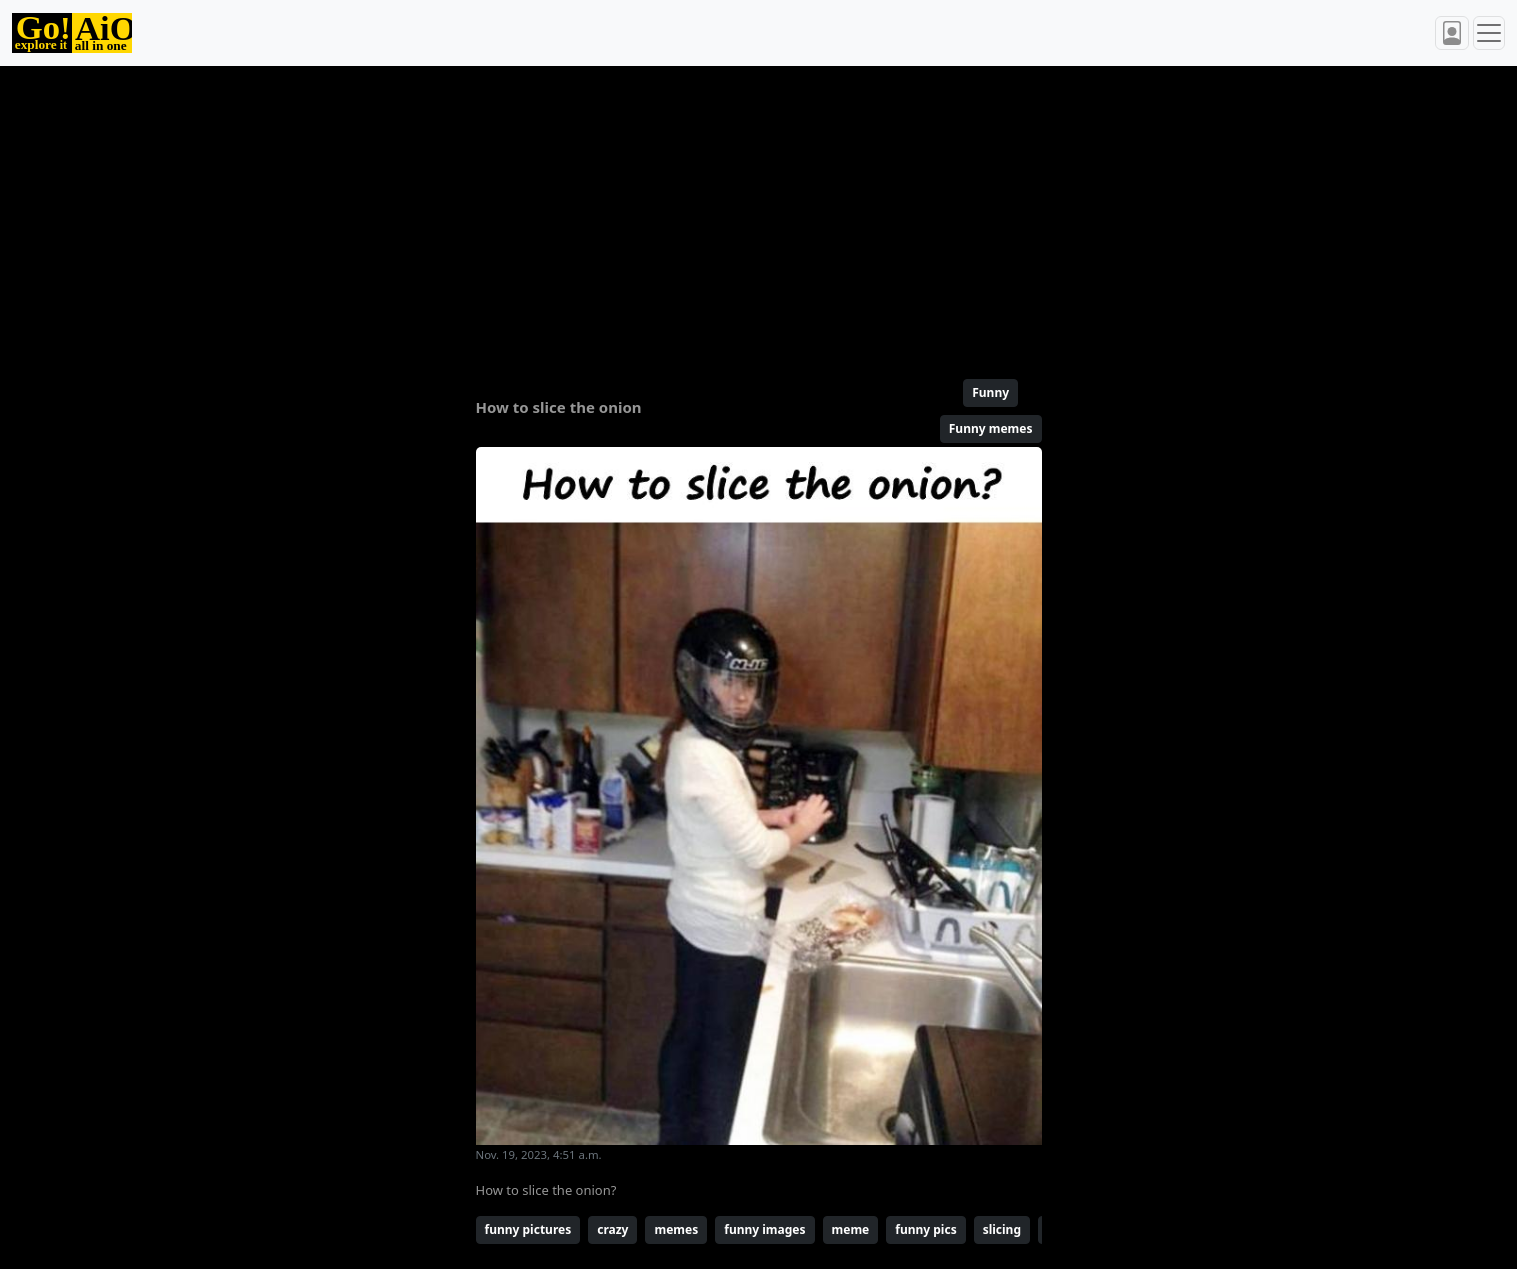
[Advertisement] (711, 214)
